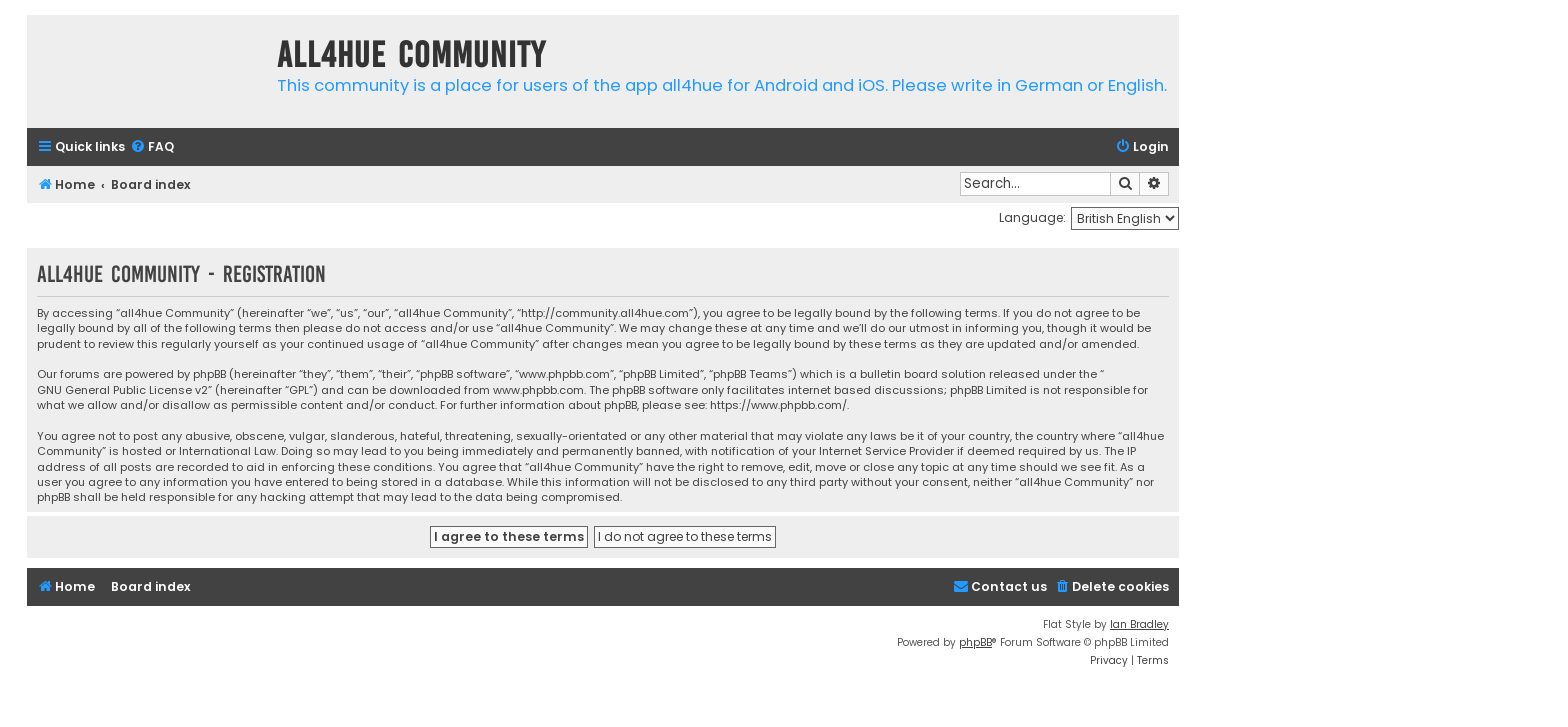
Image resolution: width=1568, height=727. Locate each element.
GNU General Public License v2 (122, 390)
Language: (1032, 217)
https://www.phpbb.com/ (778, 405)
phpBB (975, 642)
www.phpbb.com (538, 390)
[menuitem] (152, 147)
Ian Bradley (1139, 624)
